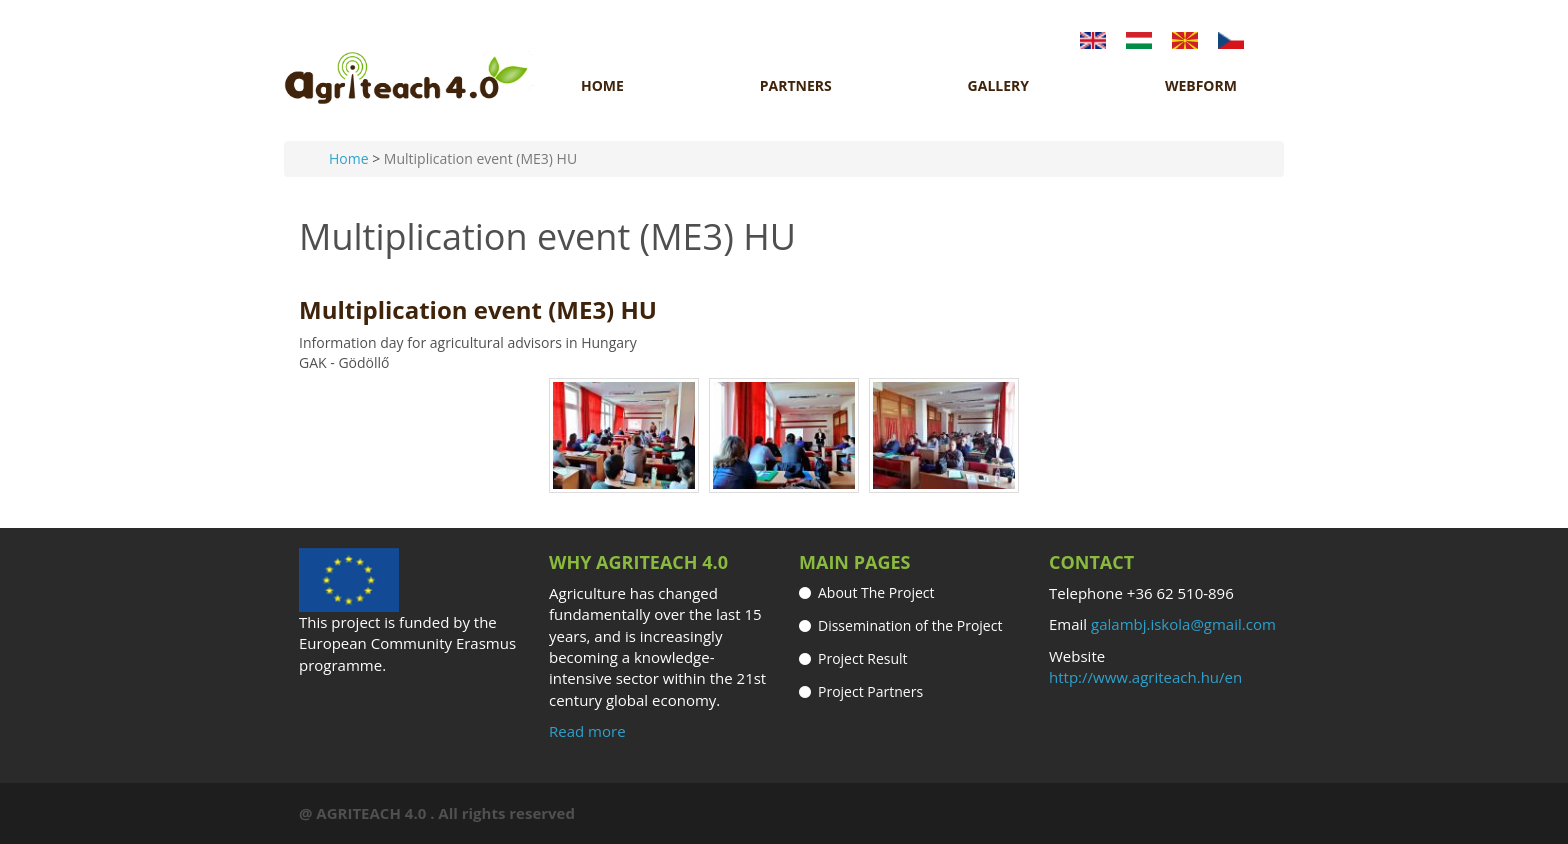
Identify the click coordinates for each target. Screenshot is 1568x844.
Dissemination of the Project (910, 625)
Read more (587, 731)
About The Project (876, 592)
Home (602, 86)
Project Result (863, 658)
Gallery (998, 86)
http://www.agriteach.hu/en (1145, 677)
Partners (796, 86)
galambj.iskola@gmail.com (1183, 624)
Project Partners (870, 691)
